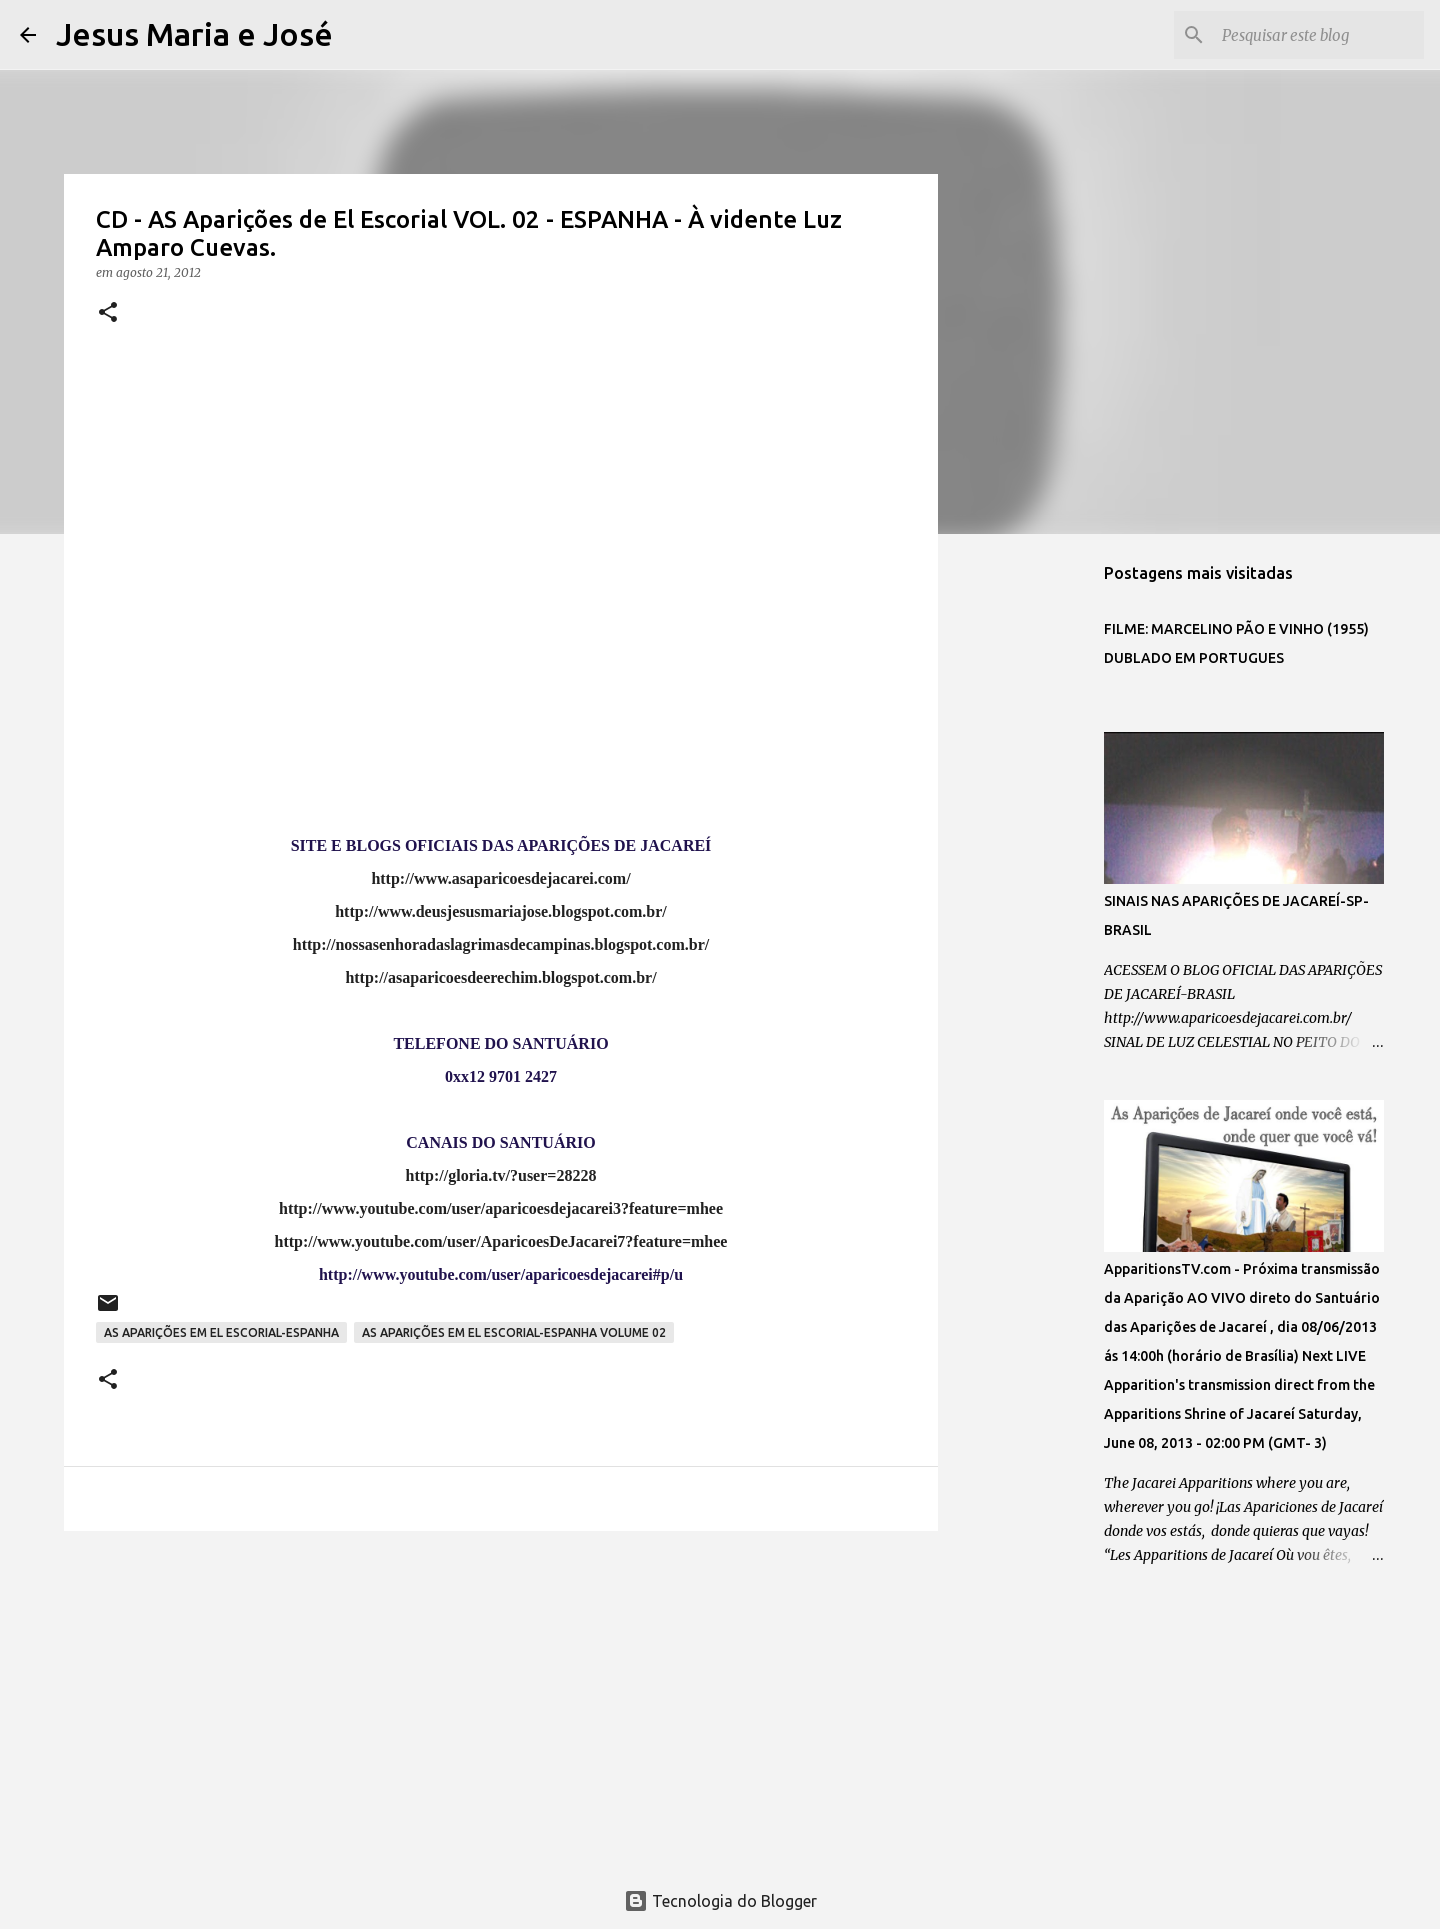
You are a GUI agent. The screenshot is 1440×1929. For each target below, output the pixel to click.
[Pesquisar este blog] (1319, 35)
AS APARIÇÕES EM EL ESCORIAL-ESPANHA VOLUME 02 (514, 1332)
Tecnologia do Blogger (720, 1901)
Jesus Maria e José (194, 34)
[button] (108, 313)
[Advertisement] (501, 1701)
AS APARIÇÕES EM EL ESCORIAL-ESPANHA (221, 1332)
